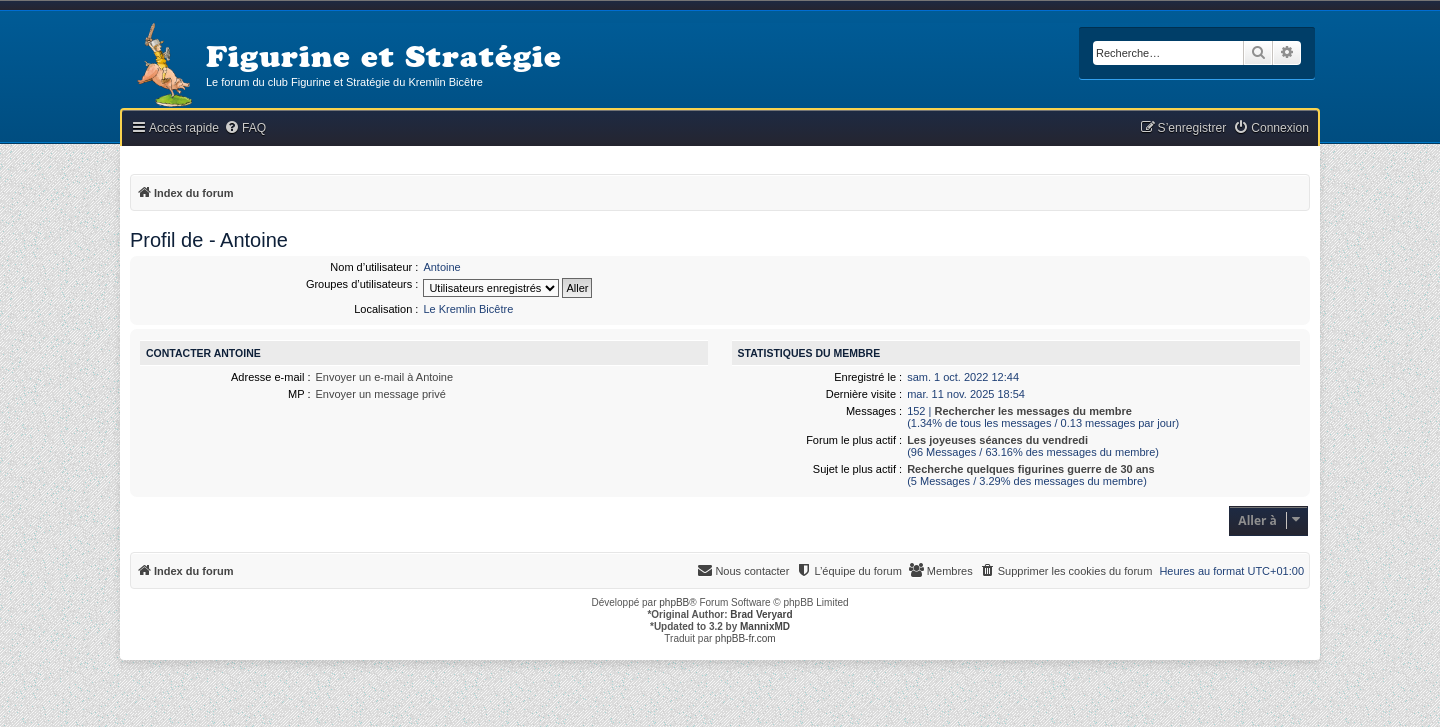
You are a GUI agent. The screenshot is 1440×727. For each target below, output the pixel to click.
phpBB (674, 602)
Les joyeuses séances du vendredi (997, 440)
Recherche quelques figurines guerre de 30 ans (1031, 469)
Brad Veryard (761, 614)
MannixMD (765, 626)
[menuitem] (245, 128)
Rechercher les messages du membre (1033, 411)
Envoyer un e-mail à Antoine (385, 377)
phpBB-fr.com (745, 638)
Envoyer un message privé (381, 394)
